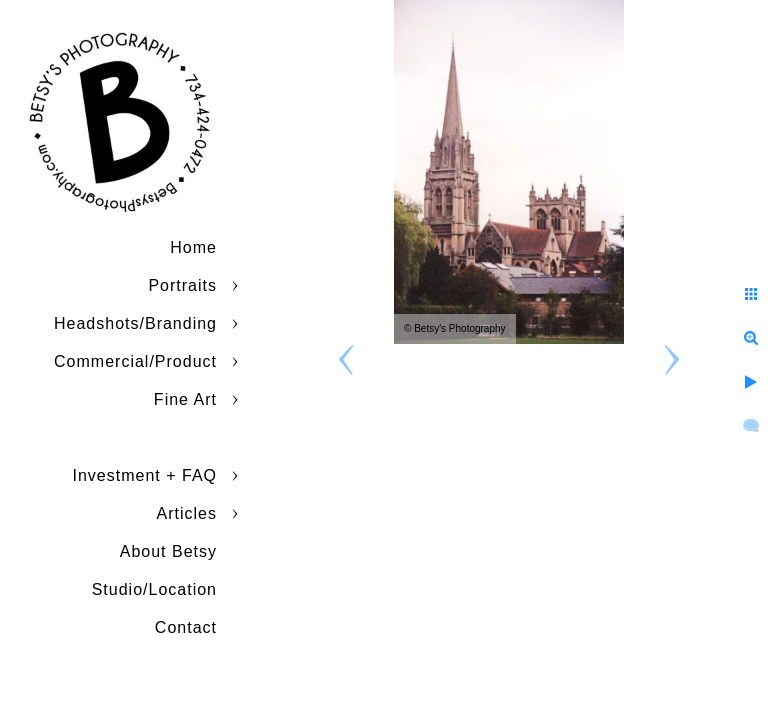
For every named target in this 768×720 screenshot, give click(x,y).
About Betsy (168, 551)
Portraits (182, 285)
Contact (186, 627)
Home (193, 247)
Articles (187, 513)
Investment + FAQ (145, 475)
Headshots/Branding (135, 323)
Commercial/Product (135, 361)
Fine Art (185, 399)
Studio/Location (154, 589)
